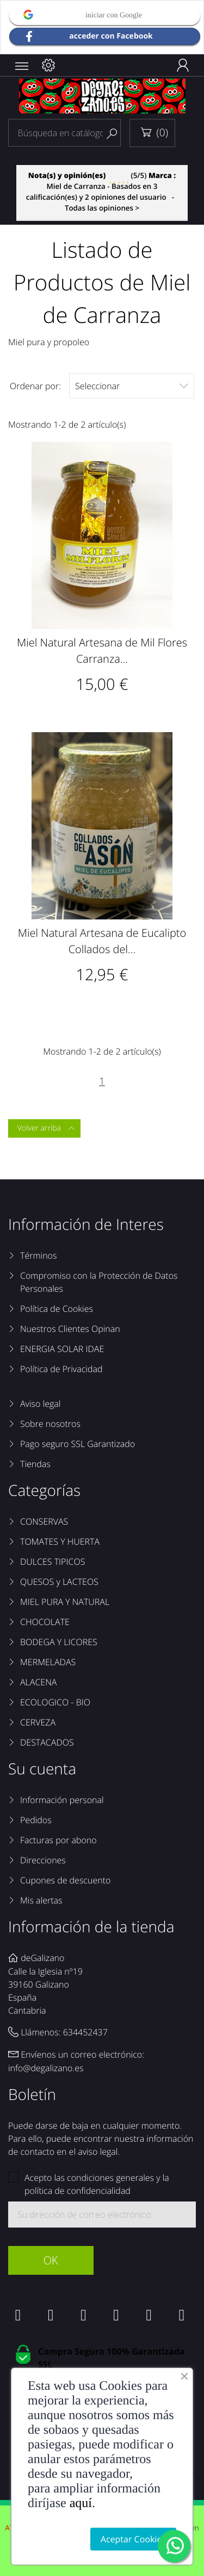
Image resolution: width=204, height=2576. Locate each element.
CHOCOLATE (45, 1622)
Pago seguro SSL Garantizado (77, 1444)
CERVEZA (37, 1722)
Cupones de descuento (65, 1880)
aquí (81, 2503)
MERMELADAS (48, 1662)
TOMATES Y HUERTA (60, 1541)
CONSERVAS (44, 1521)
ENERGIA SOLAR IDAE (62, 1349)
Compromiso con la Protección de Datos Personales (99, 1282)
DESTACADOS (47, 1742)
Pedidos (36, 1820)
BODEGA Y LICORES (58, 1642)
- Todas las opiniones (102, 191)
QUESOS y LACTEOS (59, 1582)
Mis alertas (41, 1900)
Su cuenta (42, 1769)
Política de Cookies (56, 1309)
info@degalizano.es (46, 2068)
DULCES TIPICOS (52, 1562)
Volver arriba (46, 1128)
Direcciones (43, 1860)
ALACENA (38, 1682)
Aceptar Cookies (133, 2539)
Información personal (62, 1800)
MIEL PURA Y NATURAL (64, 1602)
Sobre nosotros (50, 1424)
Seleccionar (131, 385)
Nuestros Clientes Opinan (70, 1329)
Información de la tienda (91, 1927)
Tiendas (35, 1464)
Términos (38, 1255)
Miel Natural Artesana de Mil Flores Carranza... (102, 650)
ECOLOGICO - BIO (55, 1702)
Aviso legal (40, 1404)
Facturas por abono (58, 1840)
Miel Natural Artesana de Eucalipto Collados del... (102, 940)
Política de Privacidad (61, 1369)
